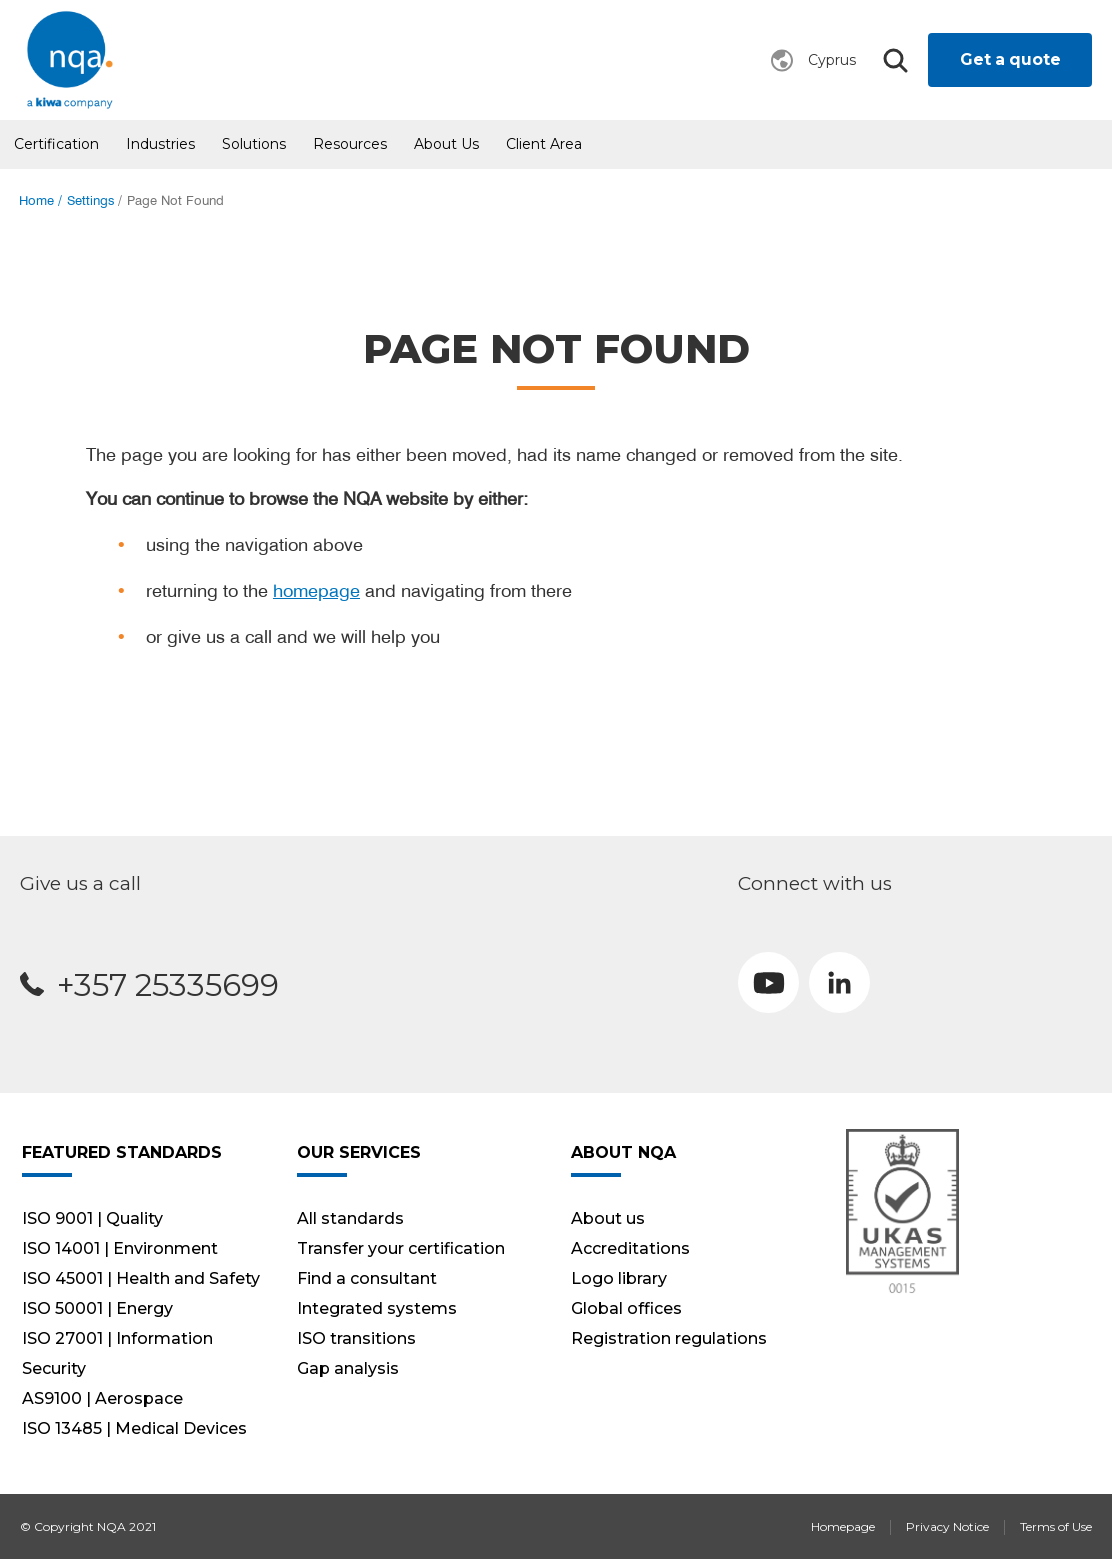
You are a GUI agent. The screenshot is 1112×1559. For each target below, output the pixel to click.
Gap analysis (348, 1368)
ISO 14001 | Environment (120, 1248)
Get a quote (1010, 59)
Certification (56, 144)
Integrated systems (377, 1308)
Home (36, 200)
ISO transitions (356, 1338)
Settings (90, 200)
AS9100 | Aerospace (102, 1398)
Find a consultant (367, 1278)
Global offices (626, 1308)
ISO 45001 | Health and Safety (141, 1278)
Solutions (254, 144)
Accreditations (630, 1248)
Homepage (843, 1526)
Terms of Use (1056, 1526)
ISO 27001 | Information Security (117, 1353)
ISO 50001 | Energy (97, 1308)
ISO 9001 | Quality (92, 1218)
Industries (160, 144)
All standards (350, 1218)
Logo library (619, 1278)
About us (446, 144)
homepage (316, 590)
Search (895, 60)
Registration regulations (669, 1338)
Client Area (544, 144)
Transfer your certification (401, 1248)
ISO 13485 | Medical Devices (134, 1428)
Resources (350, 144)
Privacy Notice (947, 1526)
